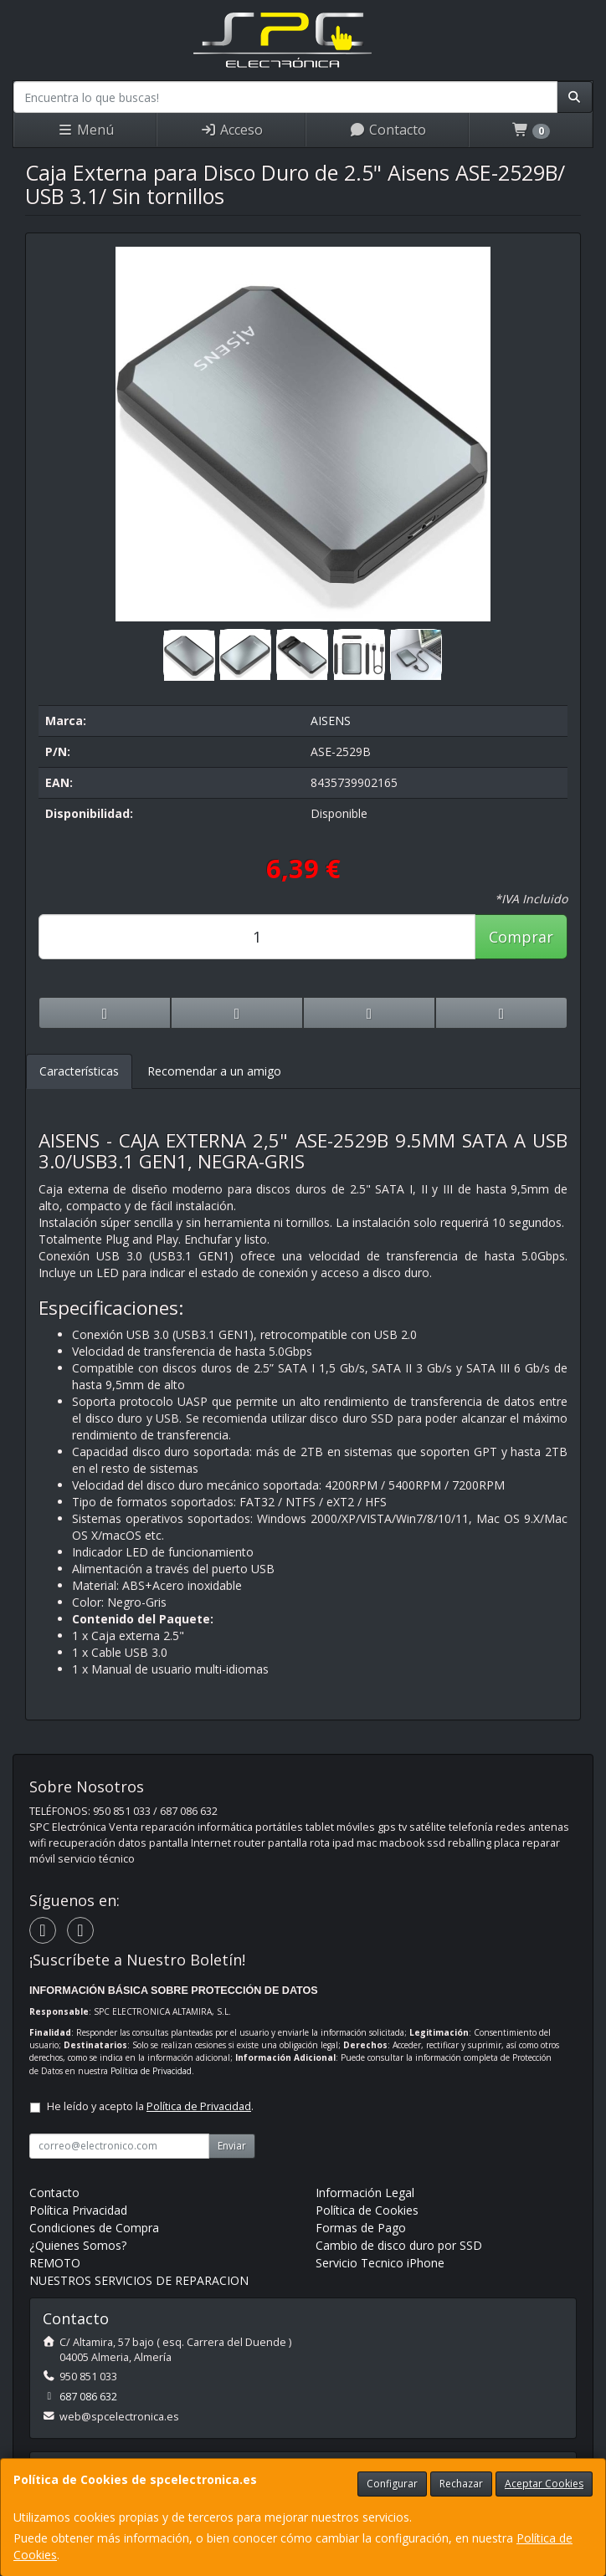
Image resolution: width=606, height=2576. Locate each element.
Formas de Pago (361, 2228)
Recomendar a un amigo (214, 1071)
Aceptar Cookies (544, 2483)
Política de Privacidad (151, 2071)
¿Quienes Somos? (77, 2245)
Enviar (232, 2146)
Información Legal (365, 2192)
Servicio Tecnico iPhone (380, 2263)
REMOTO (54, 2263)
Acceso (231, 129)
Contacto (387, 129)
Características (79, 1071)
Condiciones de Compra (94, 2228)
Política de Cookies (367, 2210)
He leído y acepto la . (150, 2106)
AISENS (331, 720)
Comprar (521, 937)
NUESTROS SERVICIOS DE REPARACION (139, 2280)
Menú (85, 129)
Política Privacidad (78, 2210)
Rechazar (461, 2483)
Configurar (392, 2483)
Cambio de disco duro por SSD (399, 2245)
